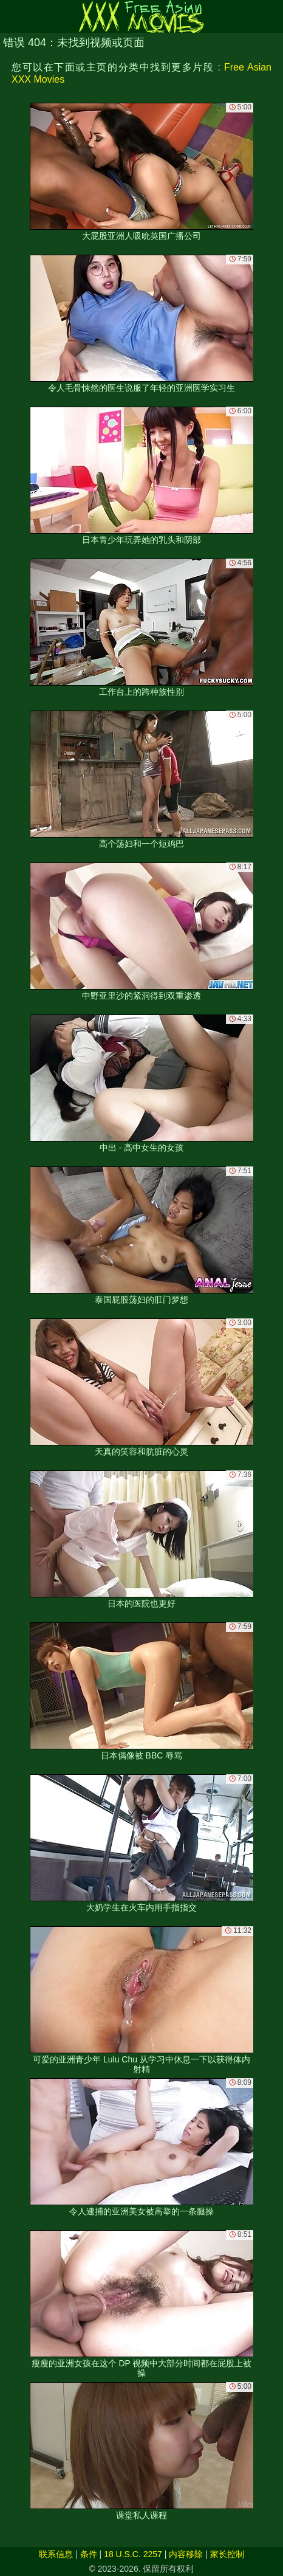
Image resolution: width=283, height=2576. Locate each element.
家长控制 (227, 2554)
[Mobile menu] (11, 16)
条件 (88, 2554)
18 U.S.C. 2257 (133, 2554)
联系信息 (56, 2554)
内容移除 (186, 2554)
